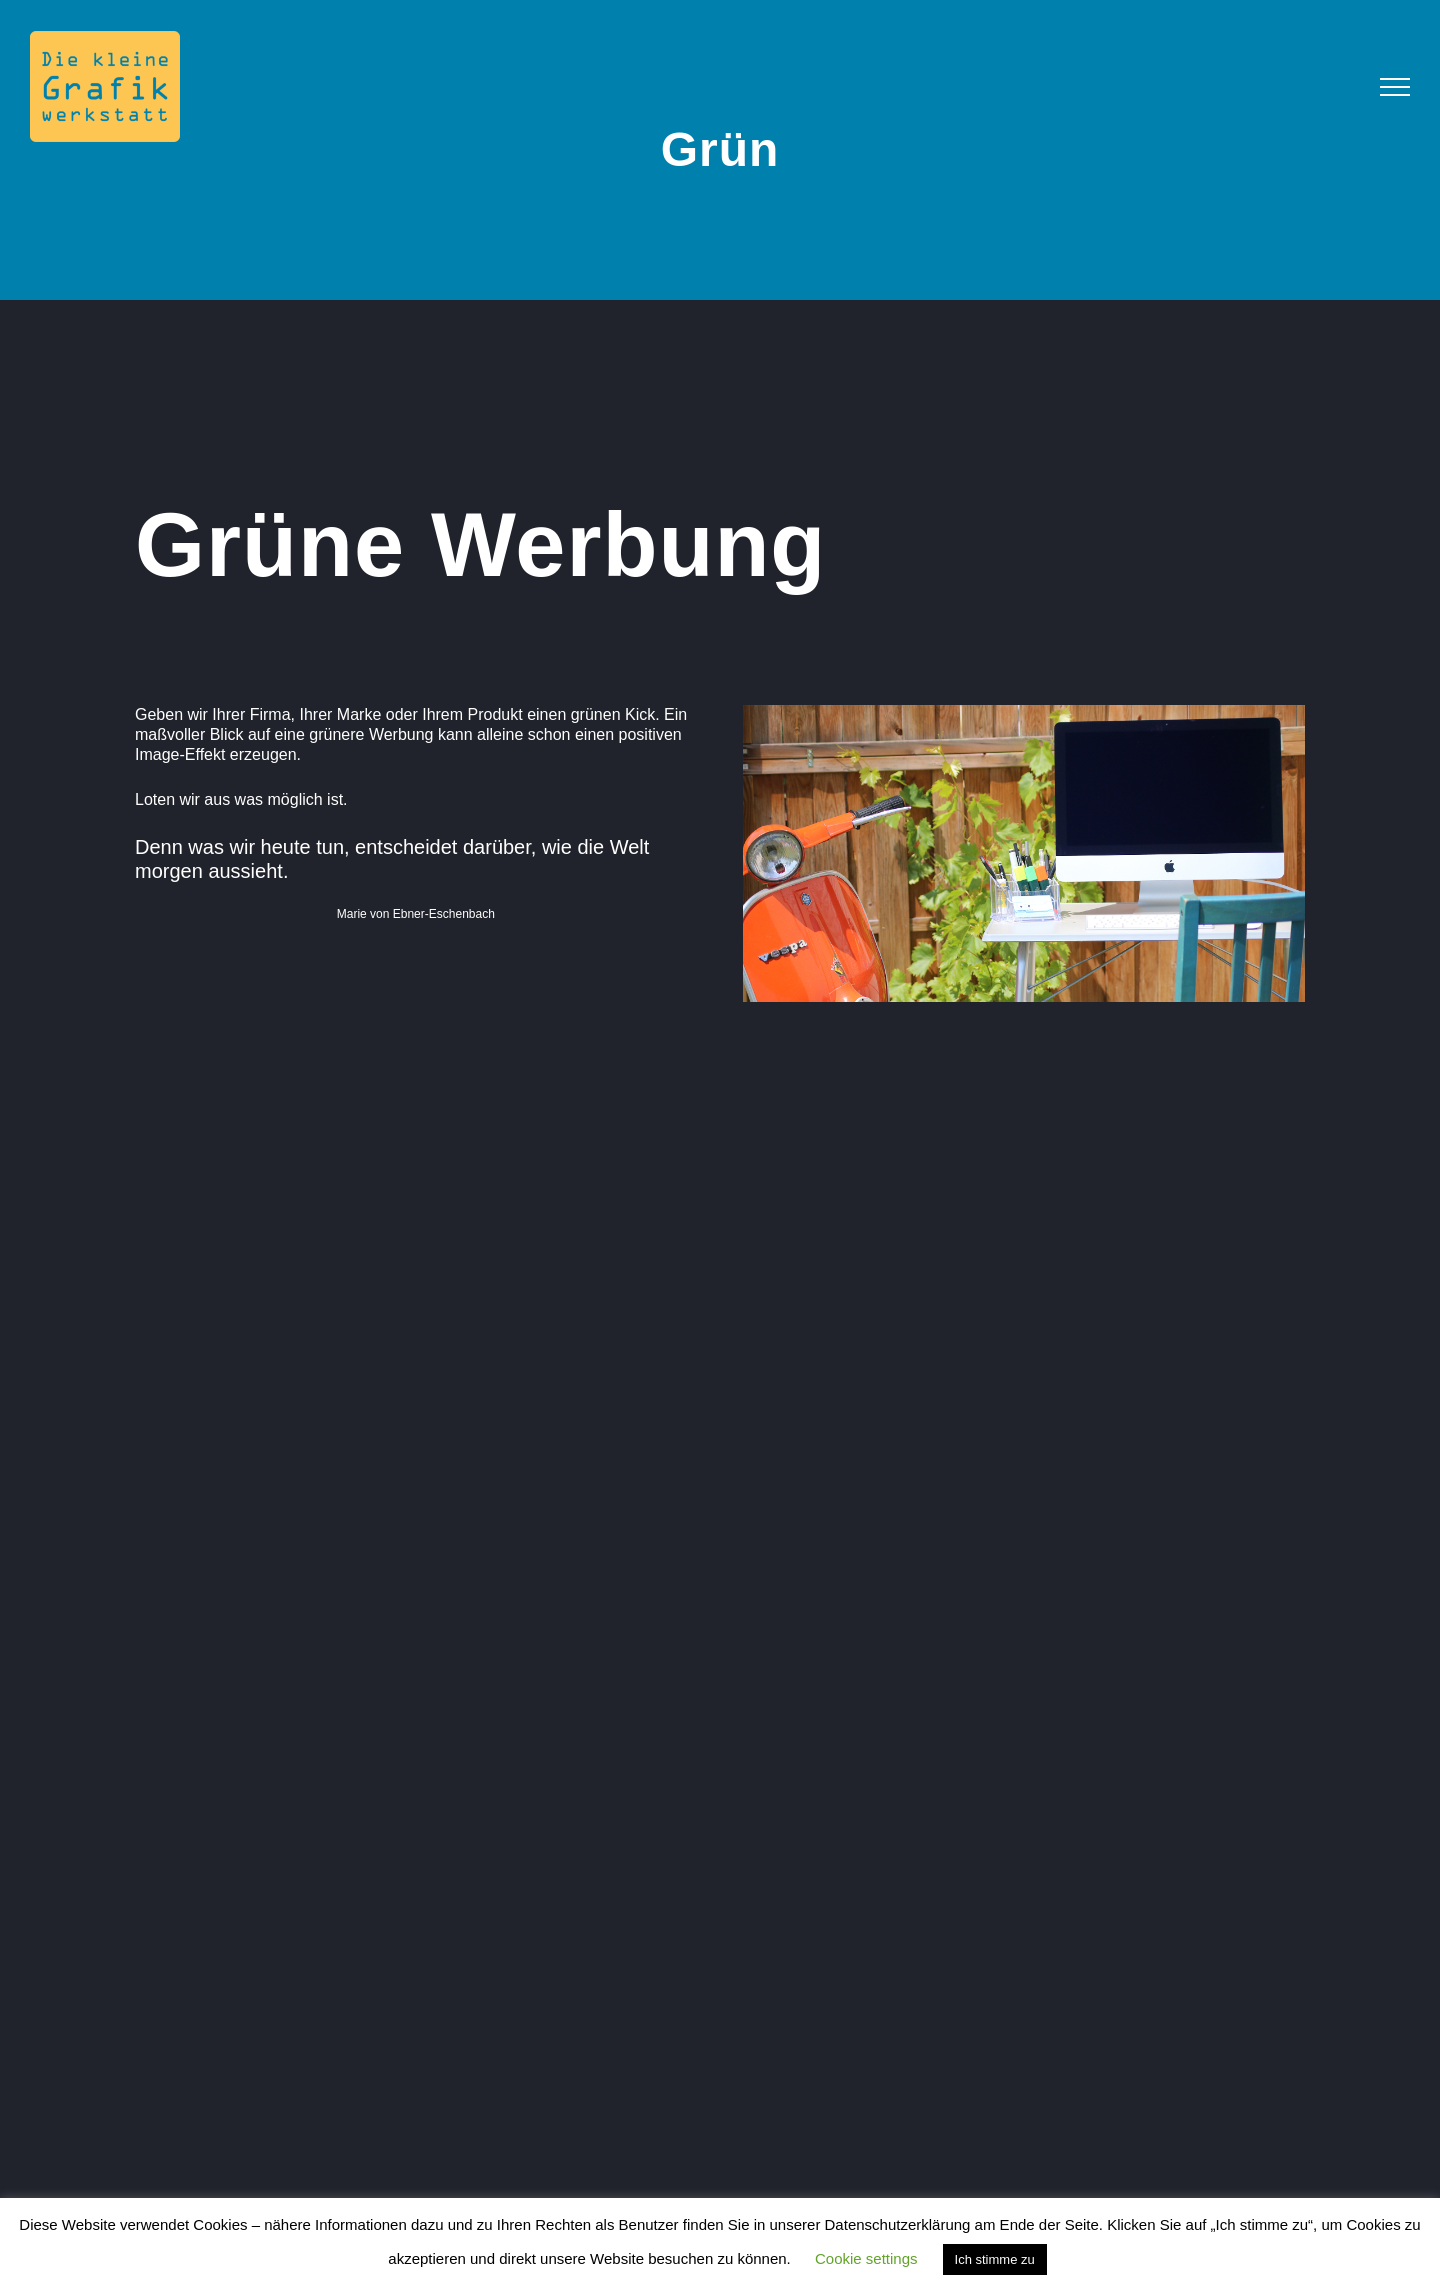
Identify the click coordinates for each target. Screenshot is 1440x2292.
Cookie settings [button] (866, 2258)
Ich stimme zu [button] (995, 2259)
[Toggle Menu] (1395, 87)
